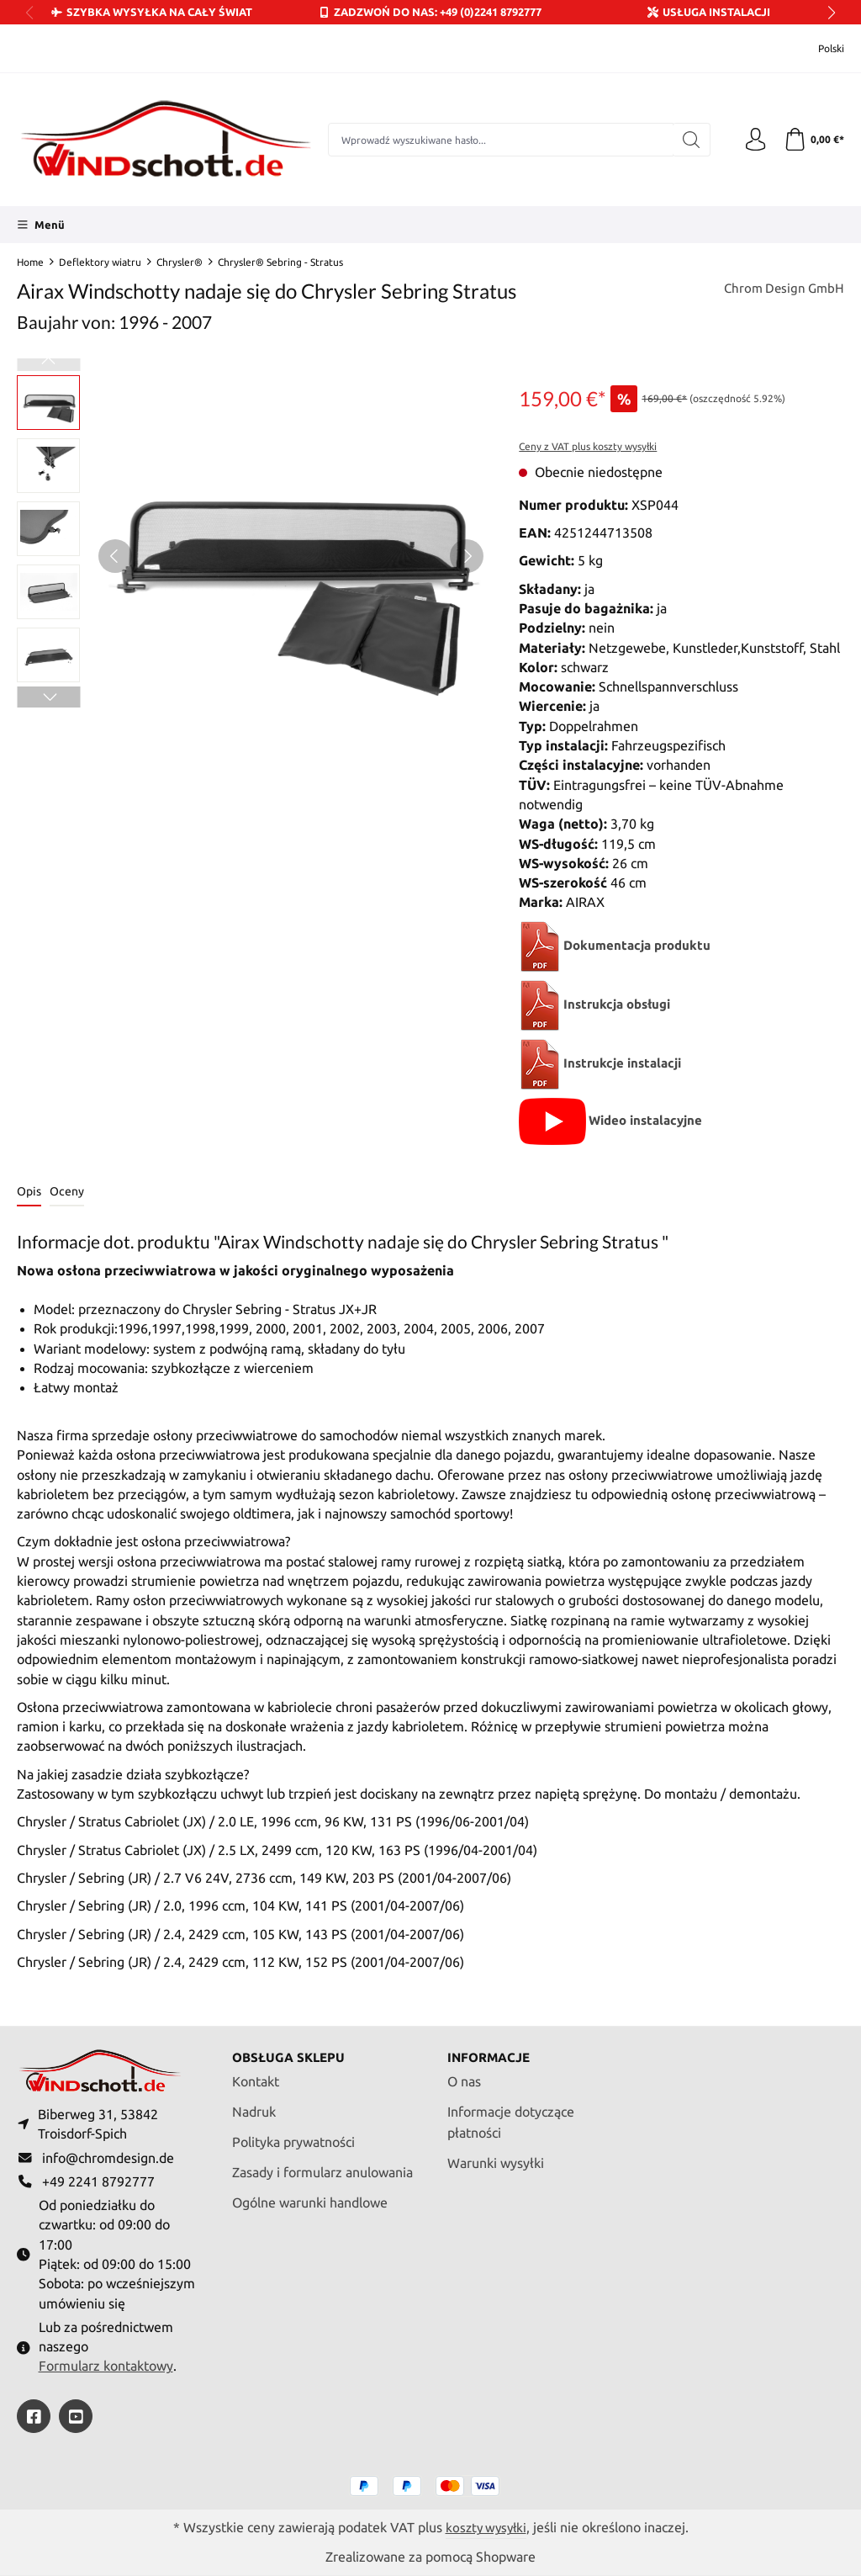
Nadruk (254, 2106)
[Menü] (41, 224)
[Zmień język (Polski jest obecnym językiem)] (819, 48)
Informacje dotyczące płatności (510, 2116)
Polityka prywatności (293, 2136)
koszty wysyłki (486, 2527)
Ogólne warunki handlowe (310, 2196)
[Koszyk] (812, 139)
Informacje (491, 2051)
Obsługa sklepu (291, 2051)
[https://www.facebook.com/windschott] (33, 2415)
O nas (464, 2076)
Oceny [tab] (67, 1191)
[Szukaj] (686, 139)
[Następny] (466, 556)
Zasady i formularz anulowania (322, 2167)
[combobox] (498, 139)
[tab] (29, 1192)
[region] (251, 556)
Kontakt (255, 2076)
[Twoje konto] (751, 139)
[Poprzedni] (115, 556)
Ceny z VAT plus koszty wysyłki (588, 446)
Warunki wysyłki (495, 2157)
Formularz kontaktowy (106, 2365)
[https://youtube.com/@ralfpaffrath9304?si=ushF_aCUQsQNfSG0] (75, 2415)
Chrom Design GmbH (781, 289)
